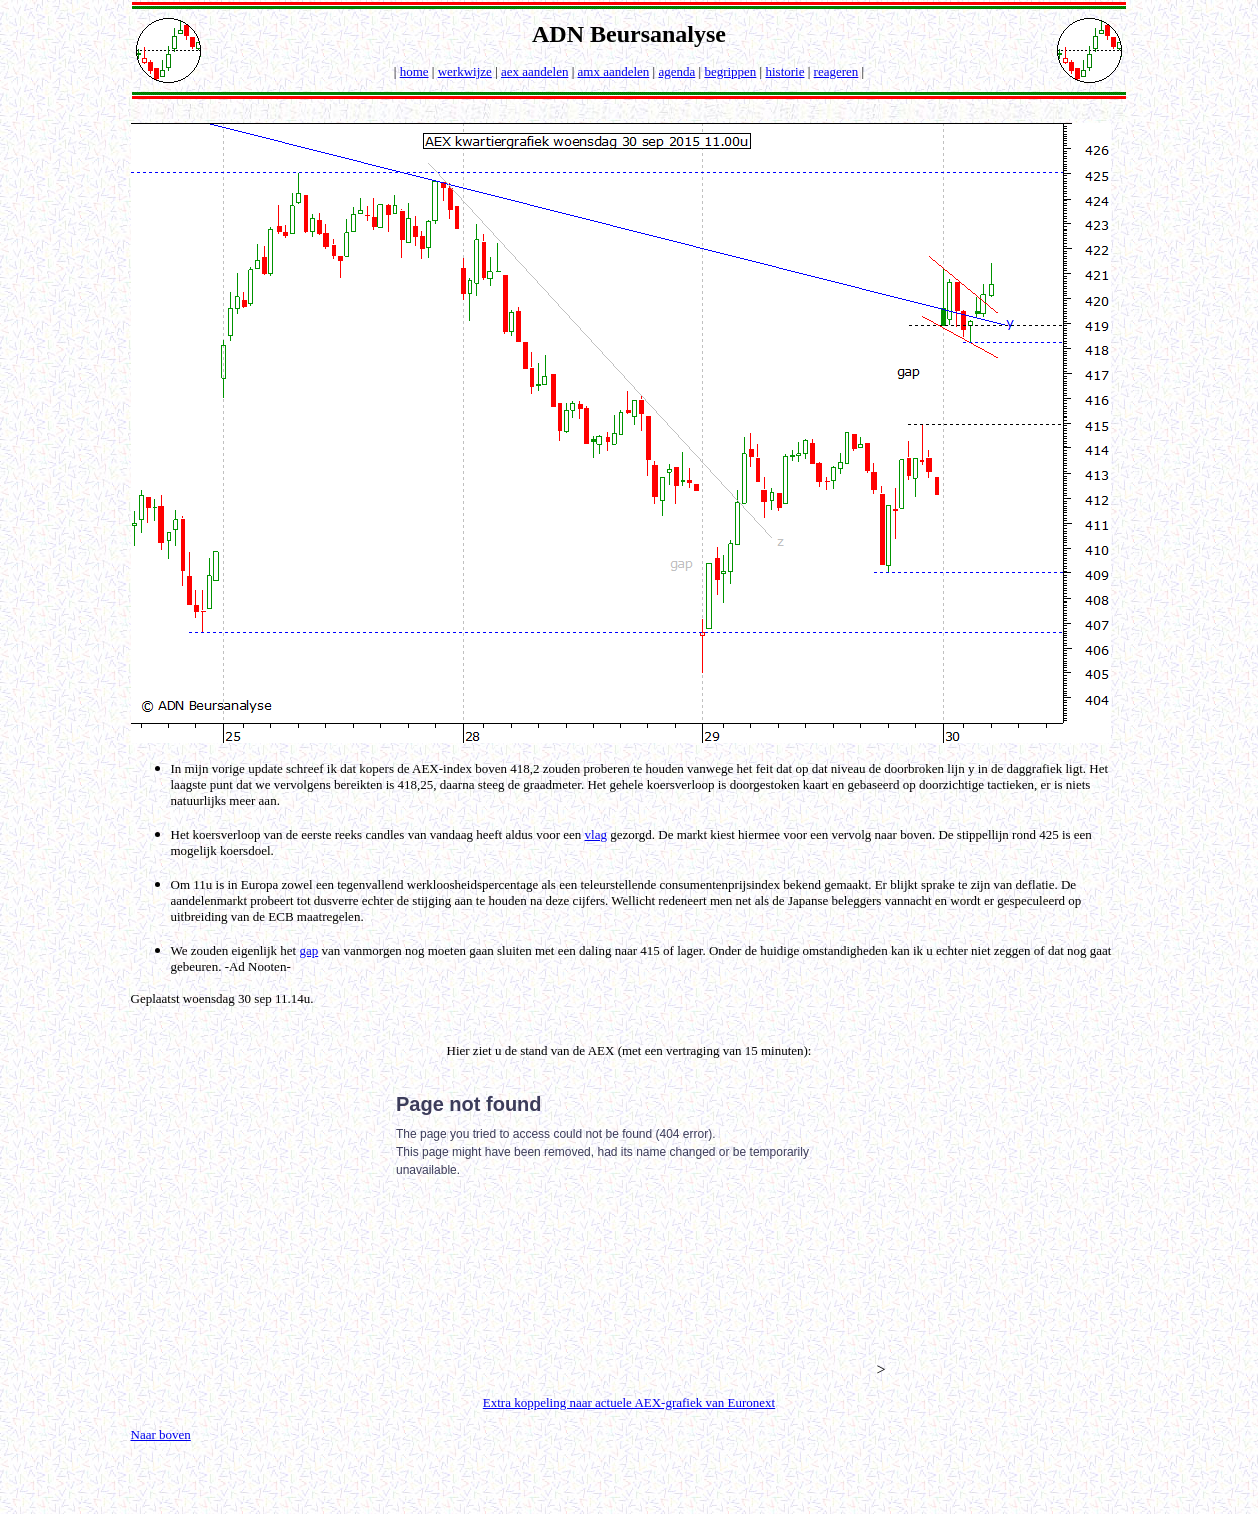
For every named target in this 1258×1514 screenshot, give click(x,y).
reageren (836, 71)
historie (784, 71)
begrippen (730, 71)
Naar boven (161, 1434)
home (414, 71)
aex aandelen (534, 71)
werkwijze (465, 71)
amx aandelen (614, 71)
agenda (676, 71)
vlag (596, 834)
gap (308, 950)
